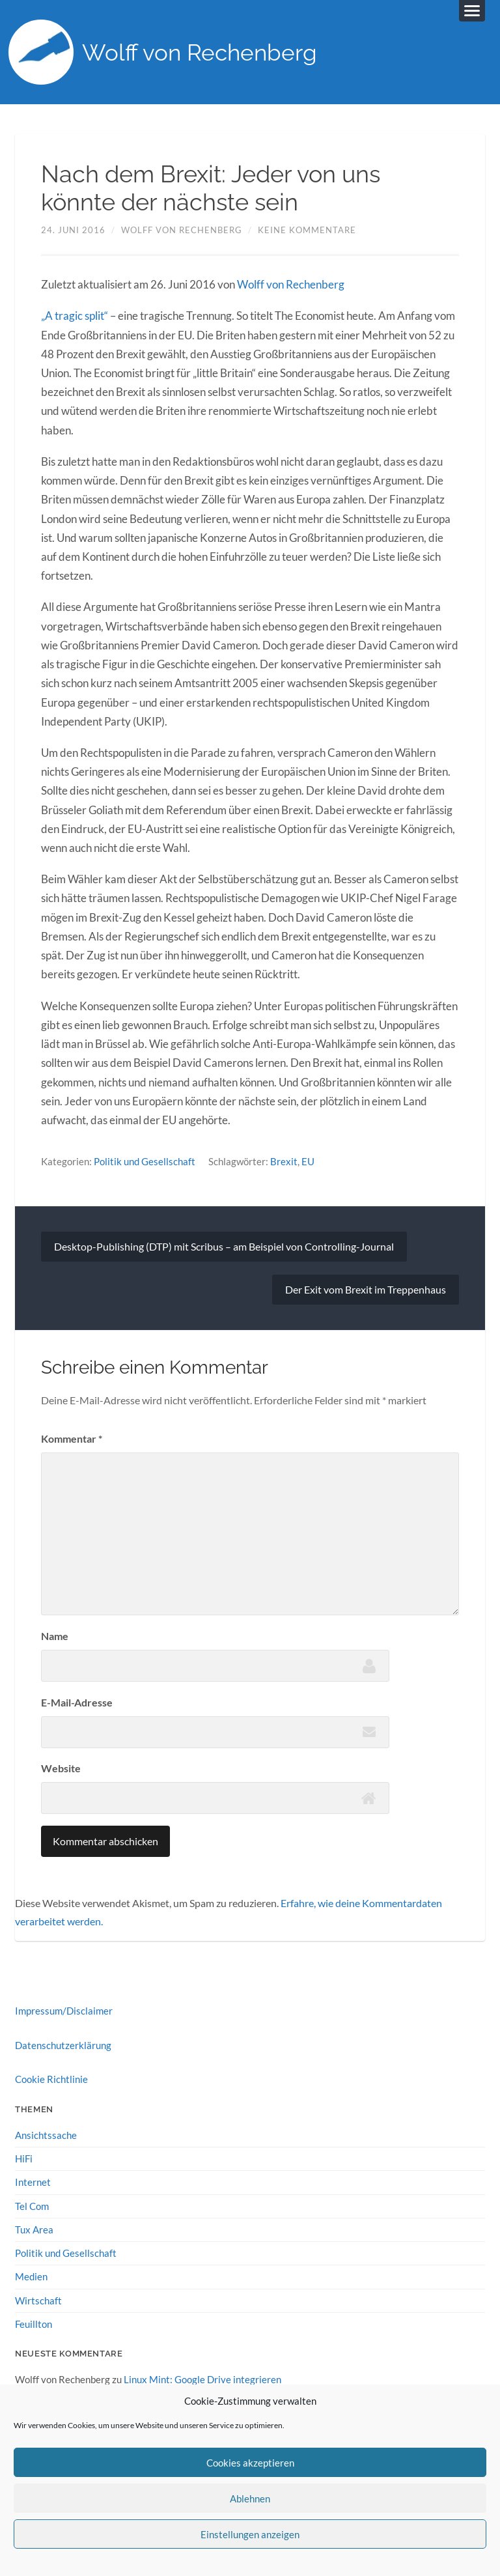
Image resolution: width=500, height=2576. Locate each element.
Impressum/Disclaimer (64, 2011)
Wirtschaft (38, 2300)
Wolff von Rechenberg (199, 52)
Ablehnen (250, 2498)
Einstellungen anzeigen (250, 2534)
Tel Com (32, 2206)
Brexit (284, 1161)
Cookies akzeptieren (250, 2463)
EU (307, 1161)
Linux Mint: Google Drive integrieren (202, 2379)
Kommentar (71, 1438)
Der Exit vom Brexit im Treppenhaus (365, 1289)
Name (54, 1636)
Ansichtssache (46, 2135)
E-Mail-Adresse (77, 1702)
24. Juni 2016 (73, 230)
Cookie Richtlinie (51, 2079)
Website (61, 1768)
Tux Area (34, 2229)
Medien (31, 2276)
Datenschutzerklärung (63, 2045)
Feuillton (33, 2324)
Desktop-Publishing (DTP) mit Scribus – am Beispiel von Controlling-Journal (224, 1246)
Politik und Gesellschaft (144, 1161)
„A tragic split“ (74, 315)
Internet (33, 2182)
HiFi (24, 2158)
